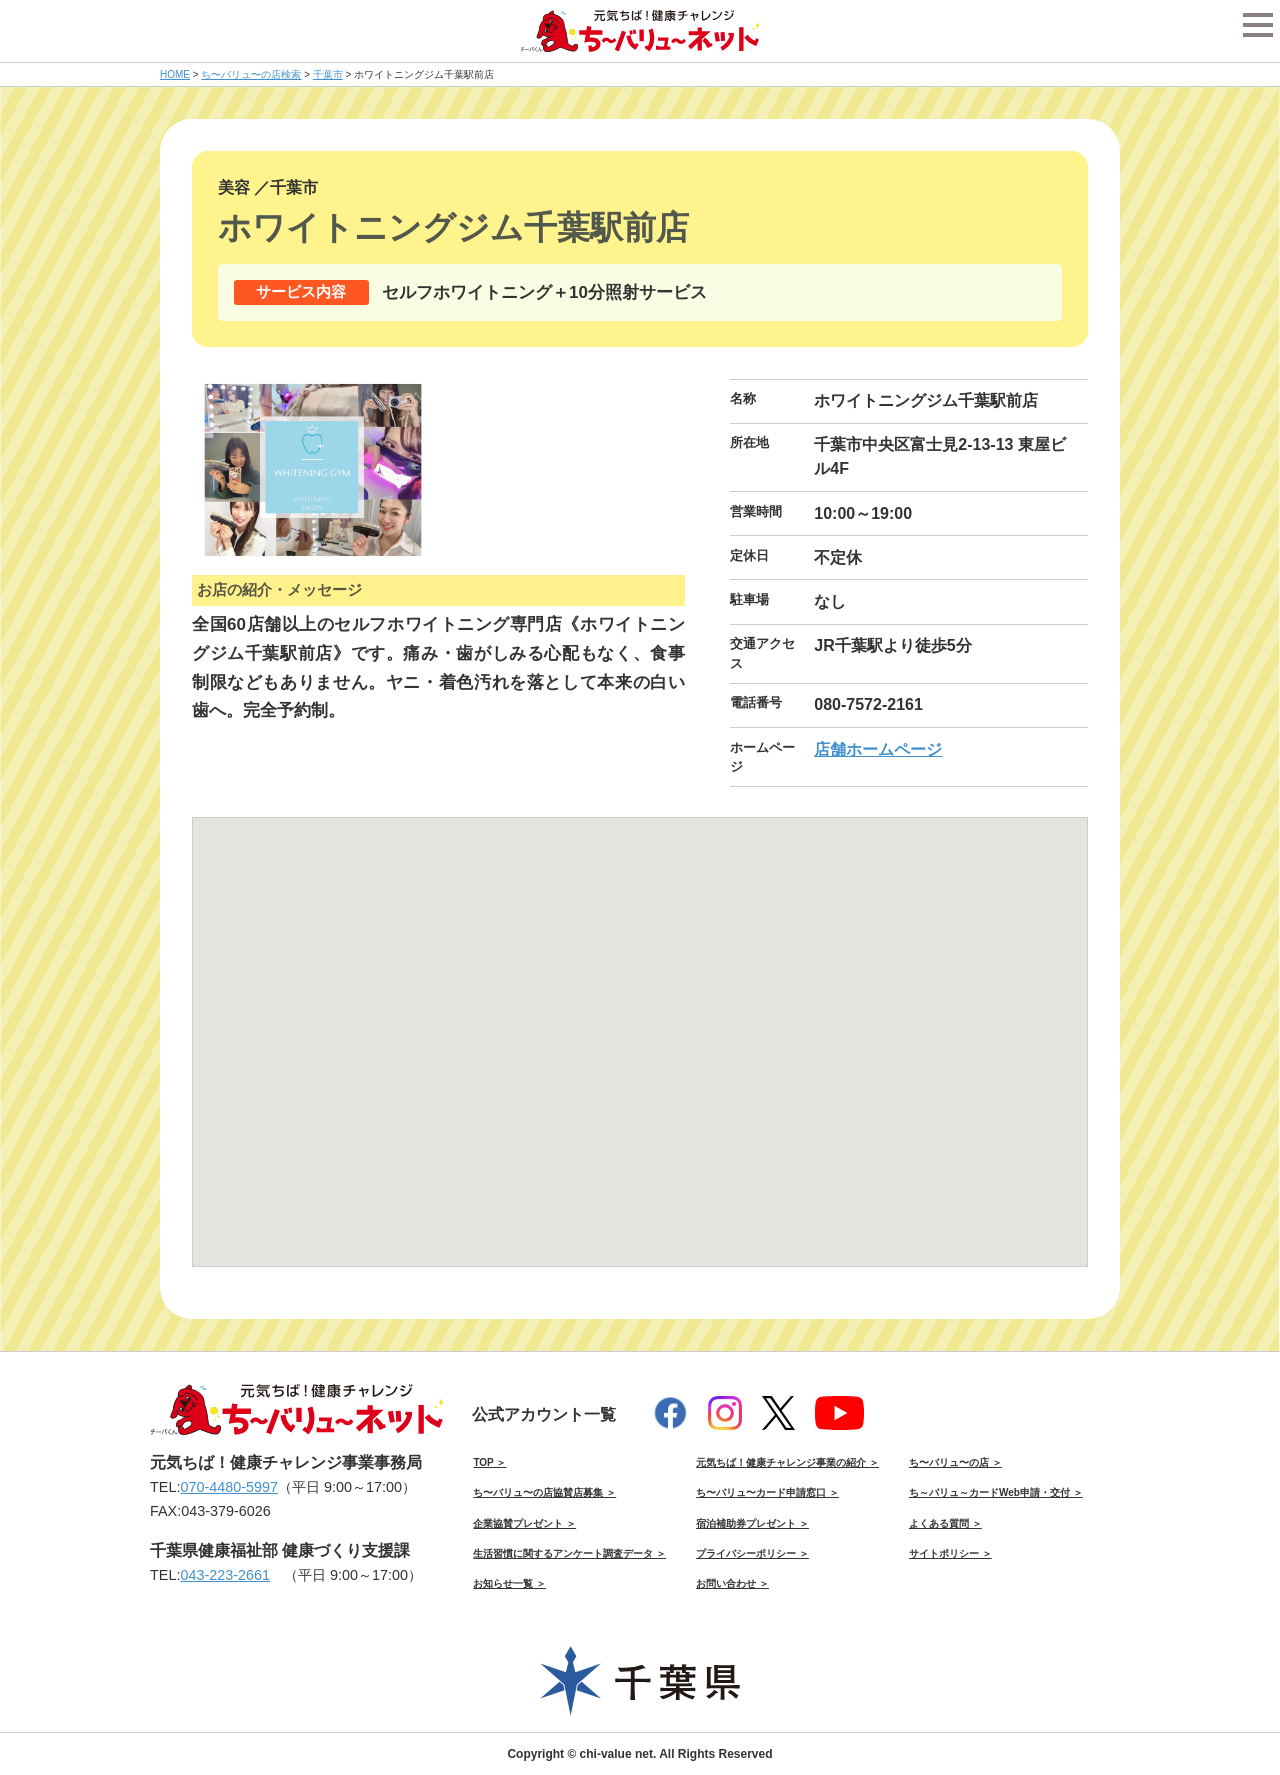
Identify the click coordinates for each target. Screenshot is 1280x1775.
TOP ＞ (489, 1462)
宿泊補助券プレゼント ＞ (752, 1523)
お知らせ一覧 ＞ (509, 1583)
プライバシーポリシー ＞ (752, 1553)
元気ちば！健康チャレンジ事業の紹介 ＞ (787, 1462)
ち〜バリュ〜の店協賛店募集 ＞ (544, 1492)
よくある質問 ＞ (945, 1523)
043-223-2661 (225, 1575)
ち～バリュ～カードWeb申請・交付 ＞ (996, 1492)
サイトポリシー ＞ (950, 1553)
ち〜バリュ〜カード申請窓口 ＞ (767, 1492)
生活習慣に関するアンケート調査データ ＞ (569, 1553)
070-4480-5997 (229, 1487)
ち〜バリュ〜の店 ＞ (955, 1462)
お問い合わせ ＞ (732, 1583)
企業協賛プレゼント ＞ (524, 1523)
